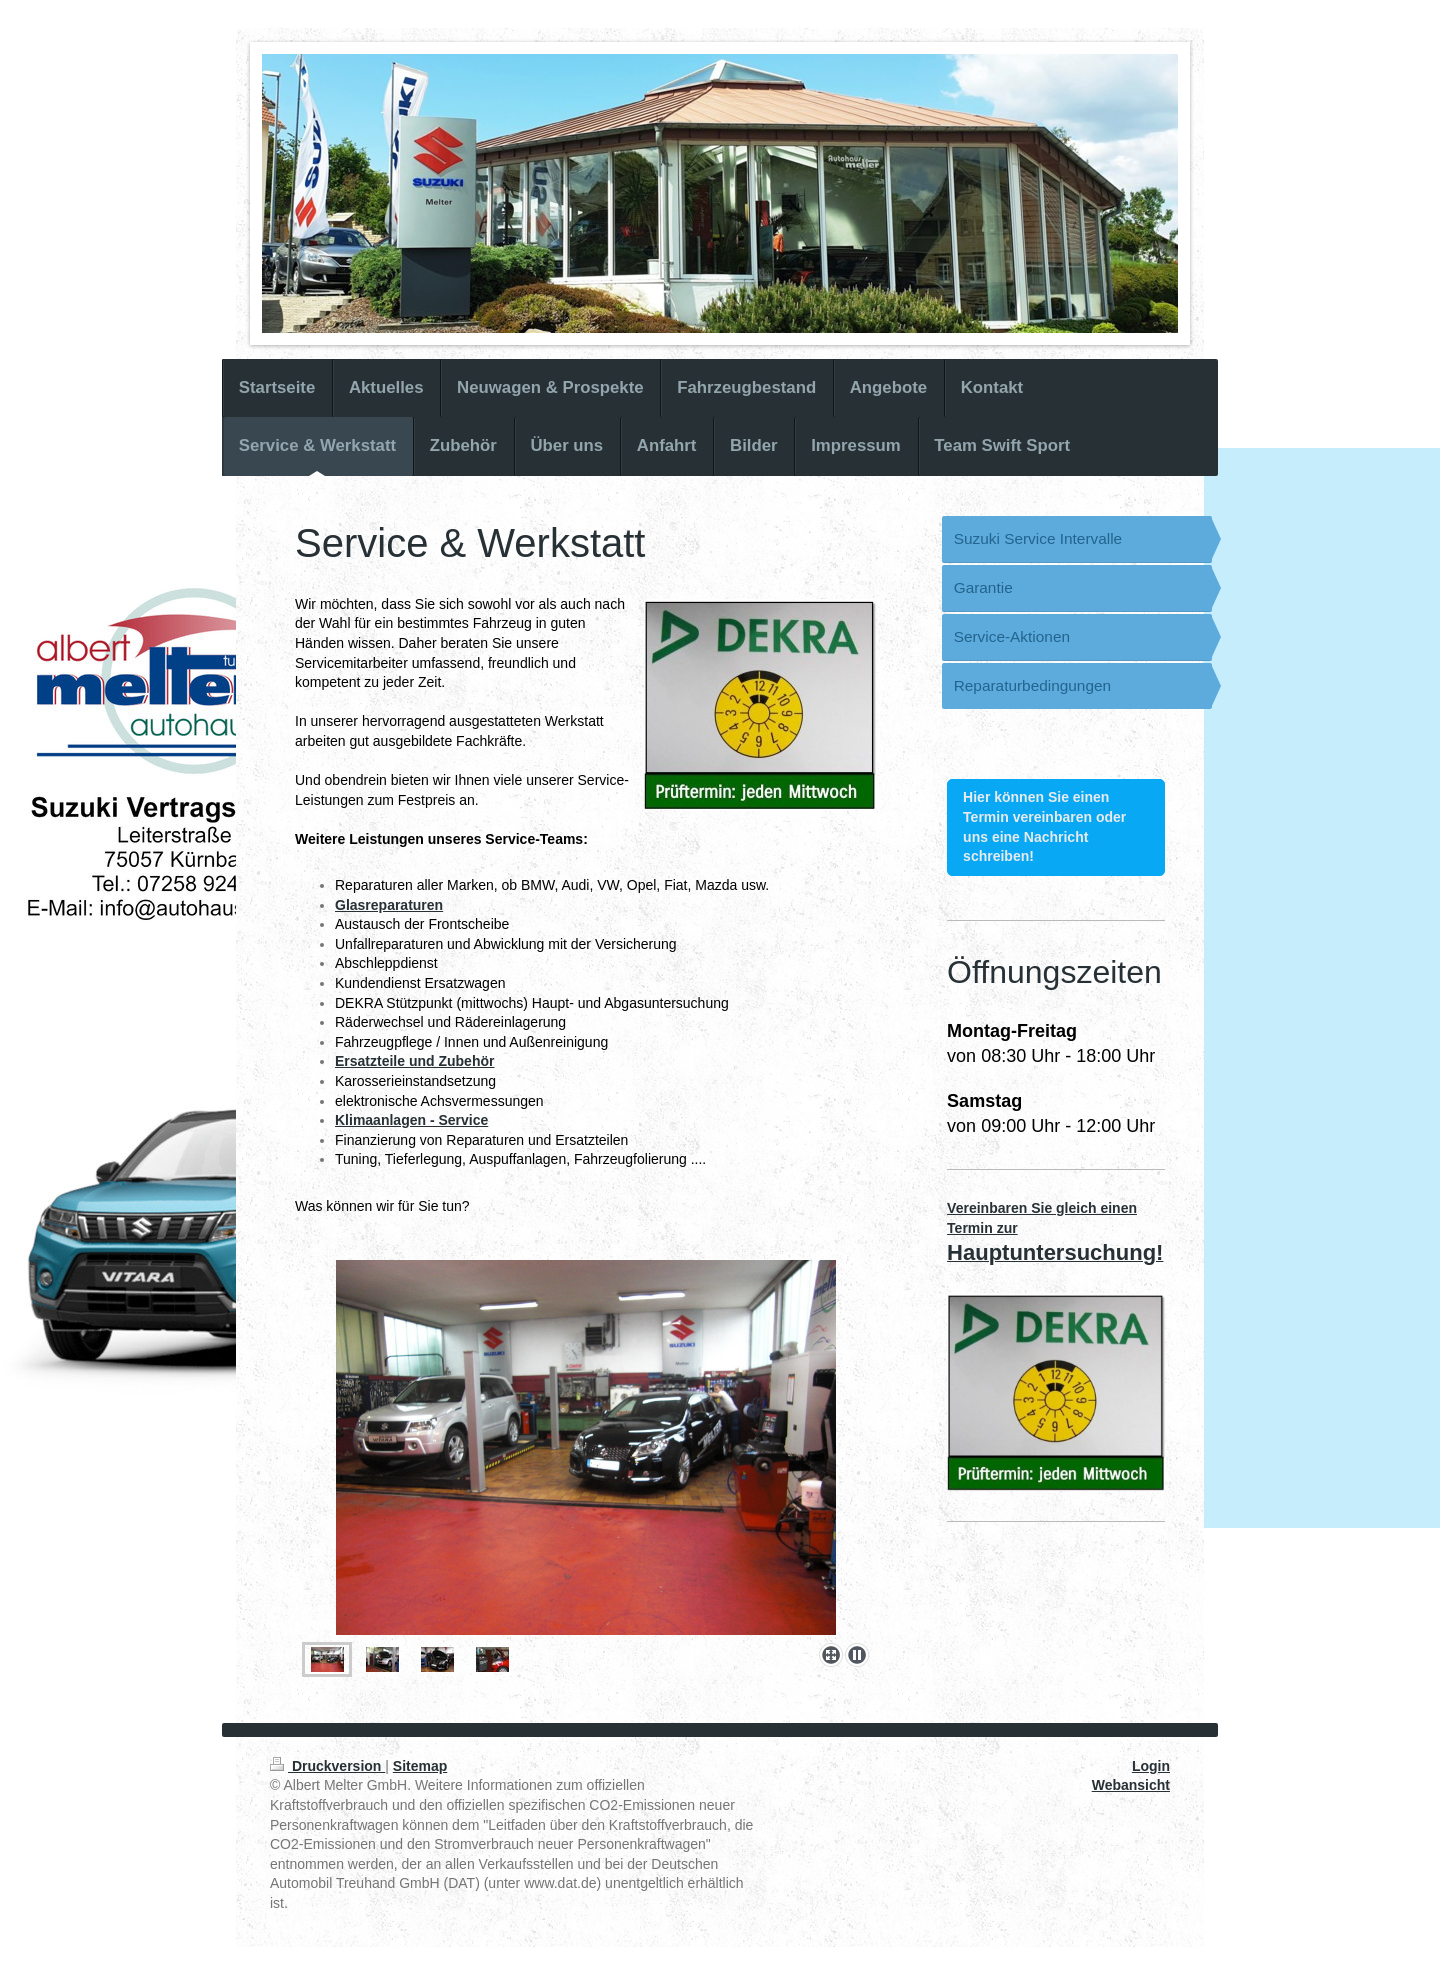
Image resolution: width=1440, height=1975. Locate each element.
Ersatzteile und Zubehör (414, 1061)
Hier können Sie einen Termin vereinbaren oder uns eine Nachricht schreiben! (1044, 826)
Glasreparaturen (389, 905)
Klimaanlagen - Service (411, 1120)
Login (1151, 1766)
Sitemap (420, 1766)
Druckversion (327, 1766)
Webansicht (1131, 1785)
